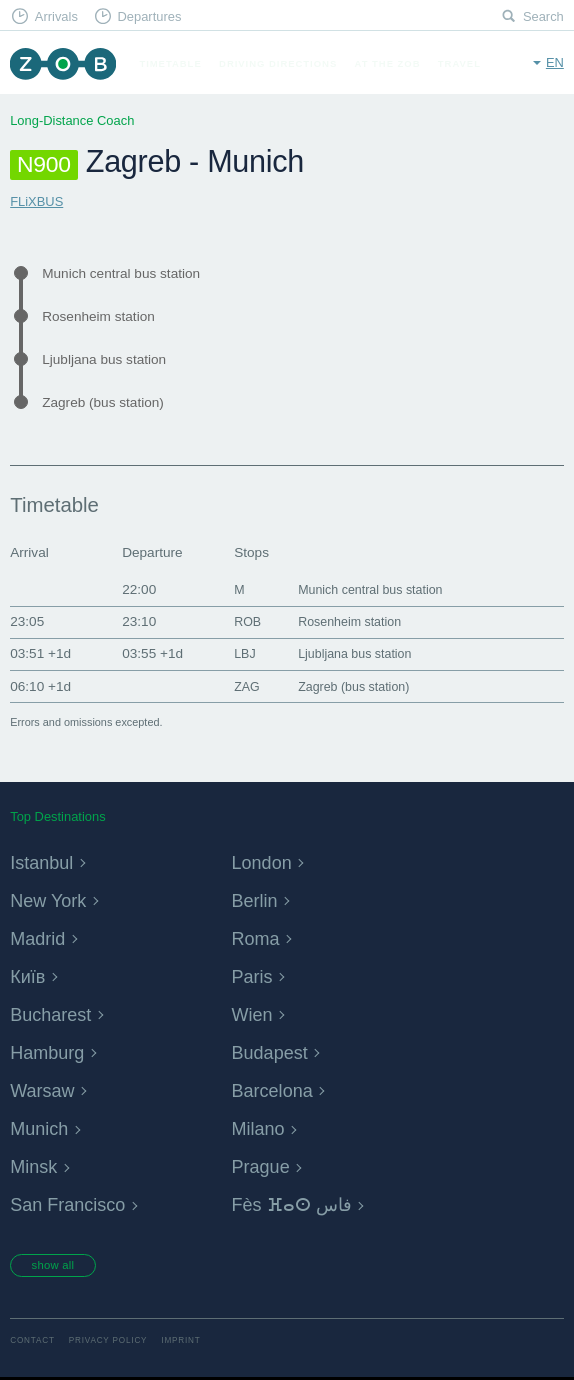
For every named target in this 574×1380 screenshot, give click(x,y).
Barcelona (281, 1089)
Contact (32, 1344)
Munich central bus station (121, 273)
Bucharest (59, 1013)
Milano (264, 1127)
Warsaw (49, 1089)
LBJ (236, 653)
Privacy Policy (108, 1344)
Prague (267, 1165)
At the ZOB (388, 63)
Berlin (260, 899)
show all (57, 1267)
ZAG (239, 686)
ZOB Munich (62, 63)
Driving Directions (278, 63)
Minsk (38, 1165)
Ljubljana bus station (104, 359)
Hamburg (54, 1051)
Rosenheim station (98, 316)
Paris (257, 975)
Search (543, 16)
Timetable (170, 63)
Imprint (180, 1344)
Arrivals (56, 16)
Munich (45, 1127)
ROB (239, 621)
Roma (261, 937)
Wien (257, 1013)
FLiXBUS (36, 201)
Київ (31, 975)
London (268, 861)
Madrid (43, 937)
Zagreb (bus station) (103, 402)
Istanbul (48, 861)
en (555, 62)
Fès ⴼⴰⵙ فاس (305, 1203)
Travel (459, 63)
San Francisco (79, 1203)
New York (56, 899)
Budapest (278, 1051)
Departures (149, 16)
